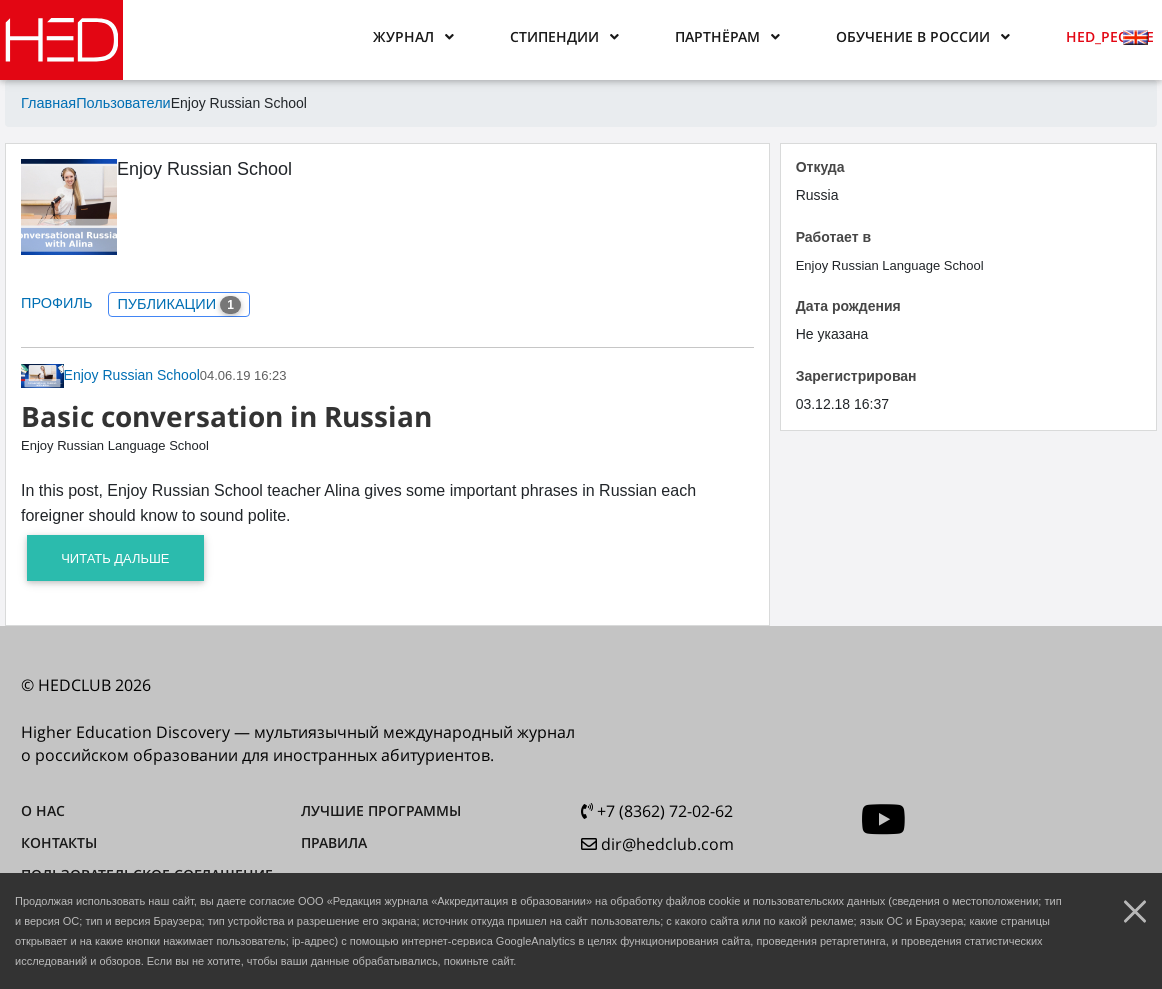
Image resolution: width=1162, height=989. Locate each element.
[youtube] (883, 817)
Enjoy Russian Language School (115, 444)
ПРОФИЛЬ (55, 302)
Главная (47, 103)
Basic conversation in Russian (226, 414)
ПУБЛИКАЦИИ (175, 304)
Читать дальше (115, 556)
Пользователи (119, 103)
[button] (413, 37)
